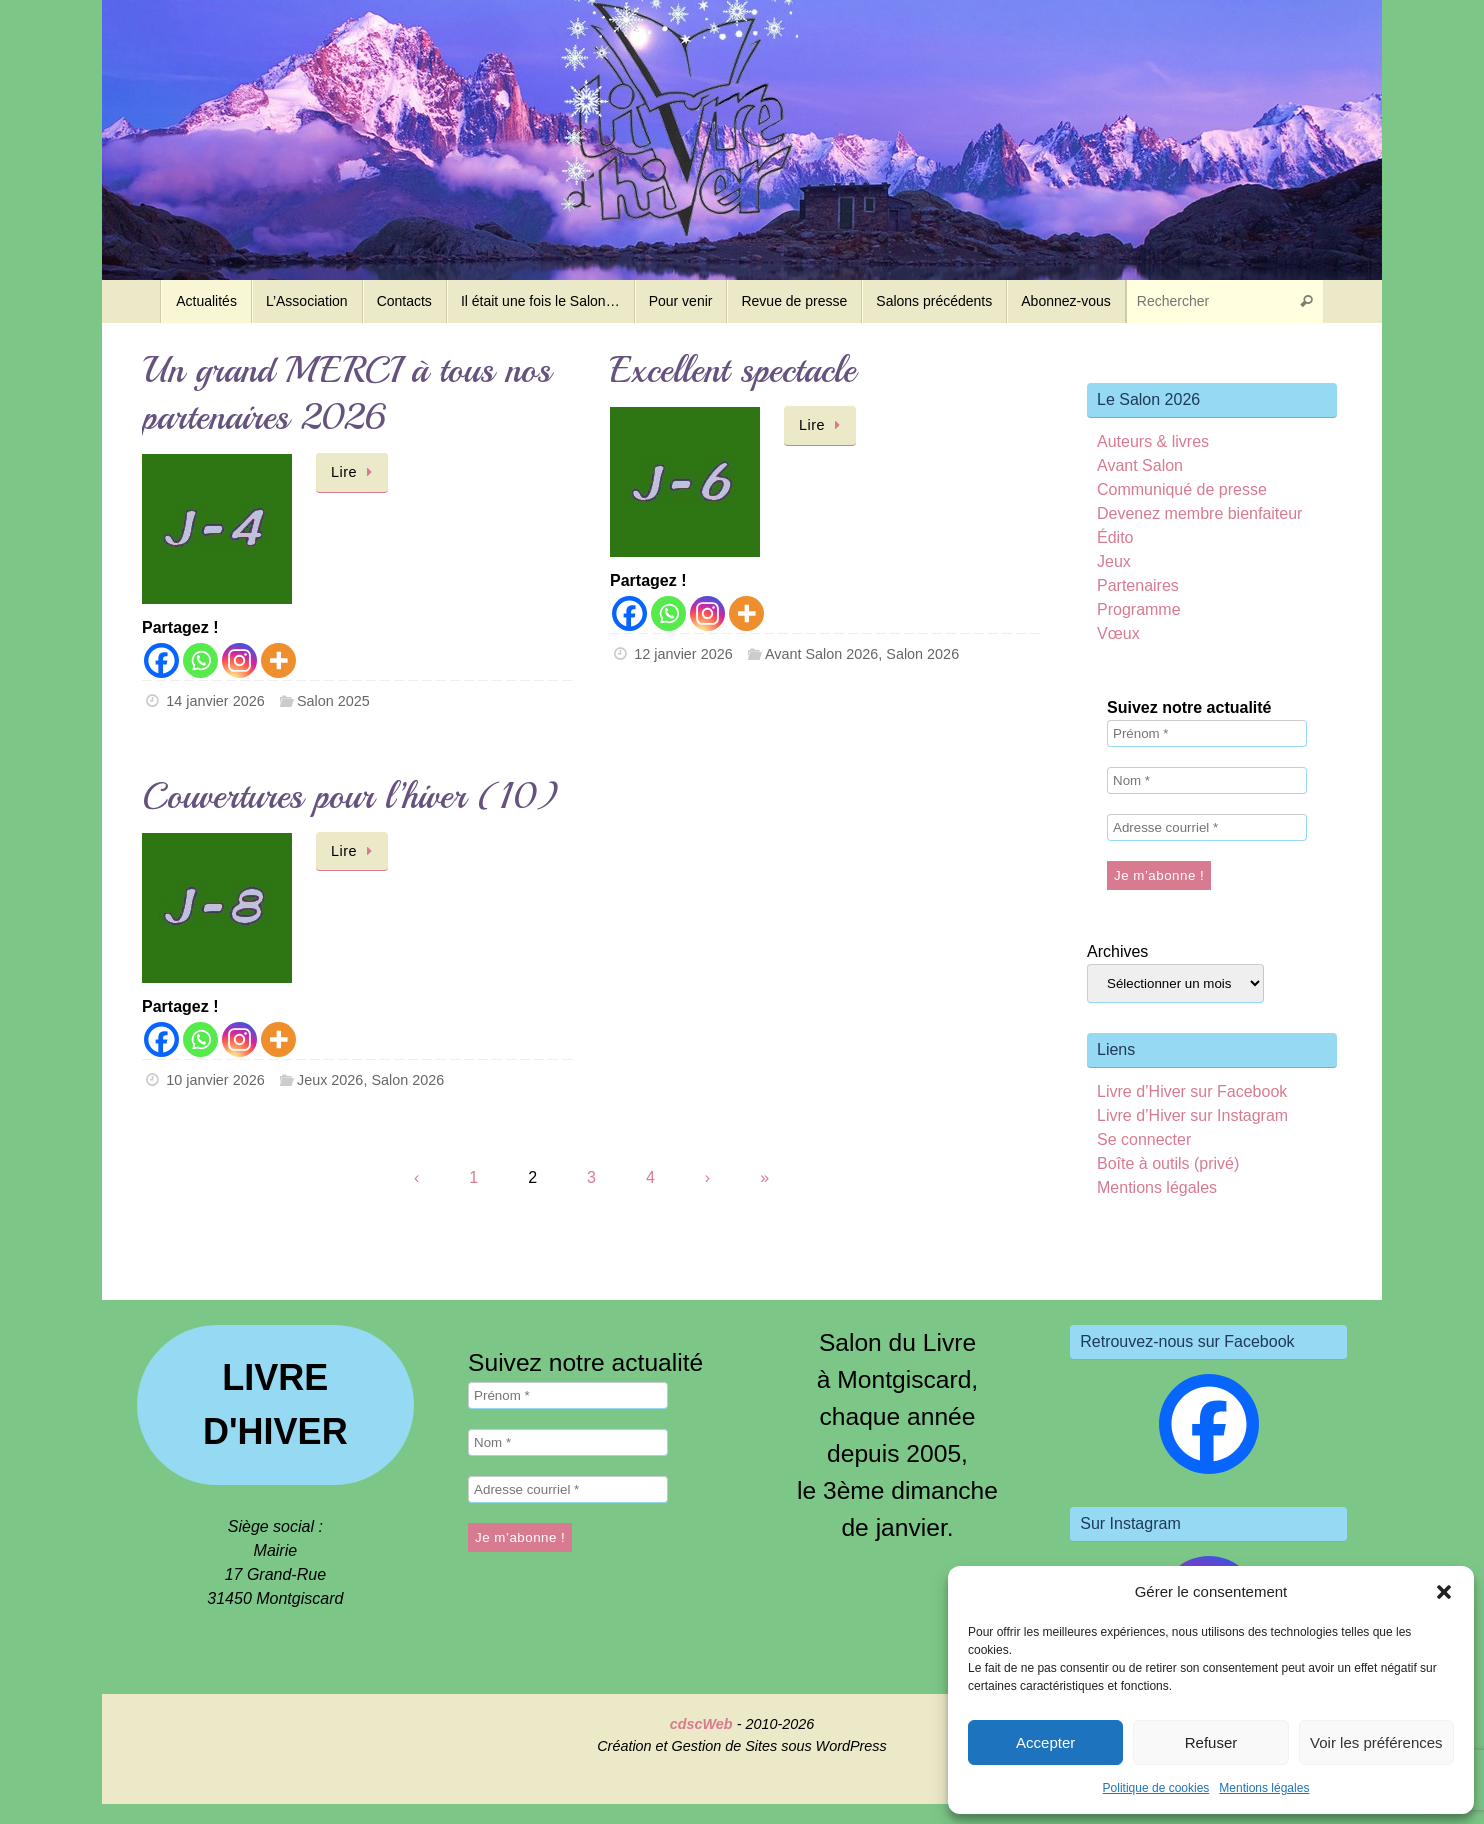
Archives (1117, 951)
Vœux (1118, 633)
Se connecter (1144, 1139)
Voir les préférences (1376, 1742)
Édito (1115, 537)
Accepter (1045, 1742)
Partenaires (1138, 585)
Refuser (1211, 1742)
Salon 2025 (333, 701)
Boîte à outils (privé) (1168, 1163)
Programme (1139, 609)
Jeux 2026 (330, 1080)
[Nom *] (1207, 780)
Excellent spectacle (733, 370)
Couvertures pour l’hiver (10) (350, 796)
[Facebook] (161, 660)
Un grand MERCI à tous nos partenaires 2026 (346, 394)
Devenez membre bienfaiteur (1199, 513)
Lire (355, 472)
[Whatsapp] (200, 660)
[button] (1444, 1592)
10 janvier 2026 (215, 1080)
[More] (278, 660)
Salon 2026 (922, 654)
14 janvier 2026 (215, 701)
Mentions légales (1264, 1788)
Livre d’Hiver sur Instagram (1192, 1115)
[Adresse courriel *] (1207, 827)
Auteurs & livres (1153, 441)
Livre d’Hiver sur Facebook (1192, 1091)
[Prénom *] (1207, 733)
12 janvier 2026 (683, 654)
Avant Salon (1140, 465)
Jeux (1114, 561)
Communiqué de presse (1182, 489)
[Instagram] (239, 660)
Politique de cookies (1156, 1788)
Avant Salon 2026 (821, 654)
